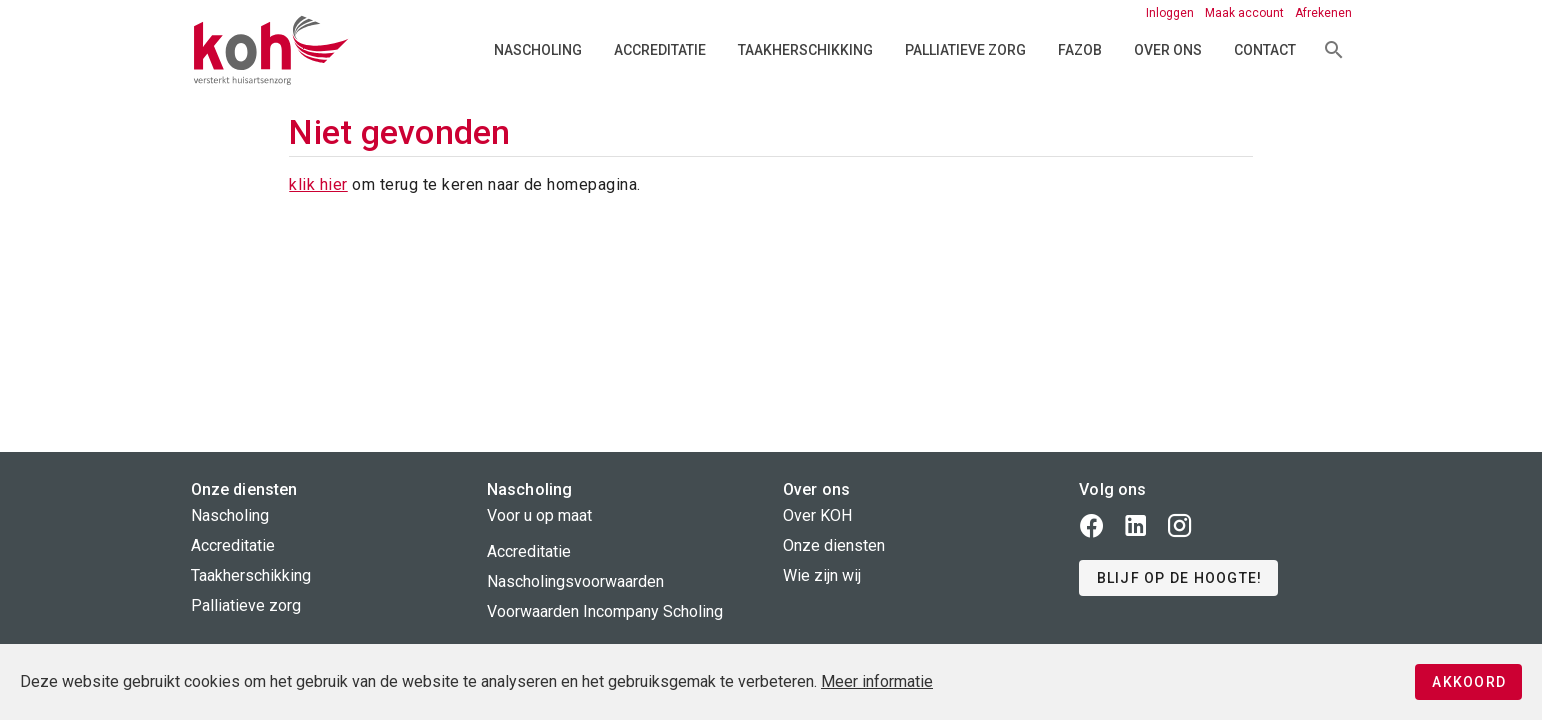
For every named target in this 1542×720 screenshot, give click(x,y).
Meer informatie (877, 681)
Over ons (1168, 50)
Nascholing (538, 50)
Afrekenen (1323, 13)
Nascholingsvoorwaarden (575, 581)
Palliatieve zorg (965, 50)
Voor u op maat (539, 515)
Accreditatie (660, 50)
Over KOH (817, 515)
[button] (1178, 578)
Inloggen (1171, 13)
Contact (1265, 50)
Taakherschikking (805, 50)
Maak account (1246, 13)
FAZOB (1080, 50)
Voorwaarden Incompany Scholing (605, 611)
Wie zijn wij (822, 575)
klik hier (318, 184)
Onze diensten (834, 545)
